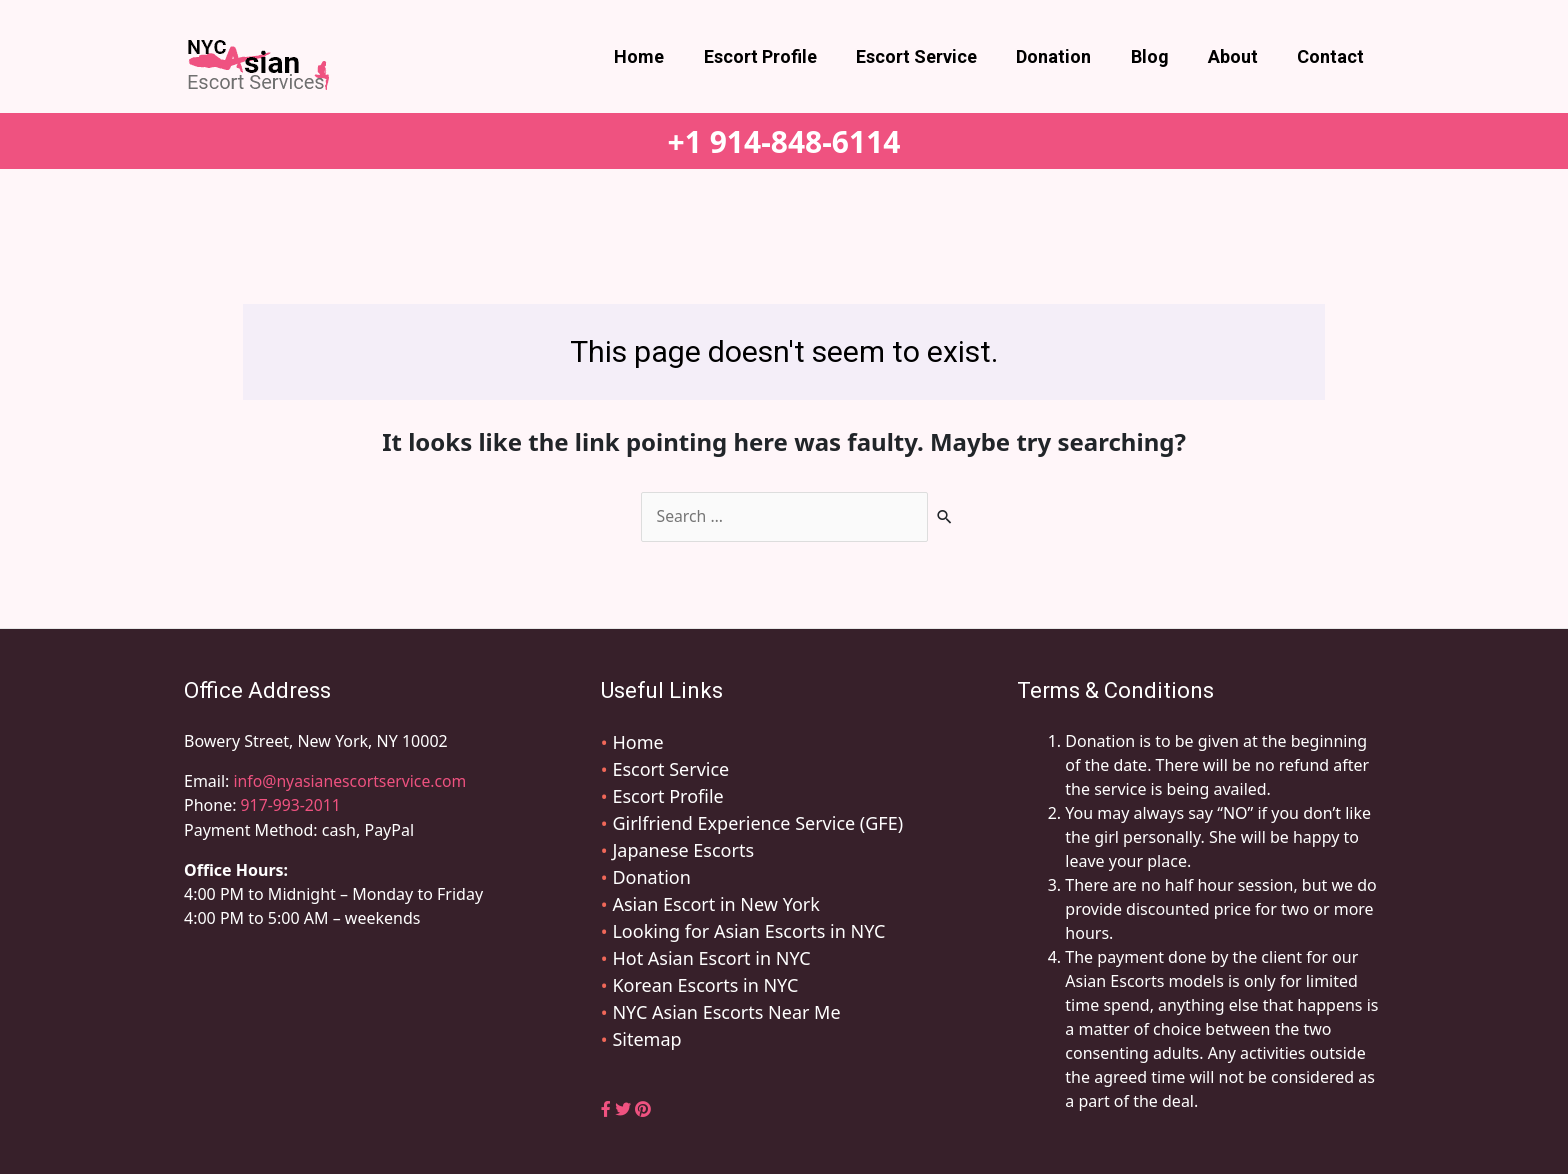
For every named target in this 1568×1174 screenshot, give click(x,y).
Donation (1065, 56)
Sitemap (646, 1039)
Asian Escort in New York (715, 904)
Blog (1158, 56)
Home (661, 56)
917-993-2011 (292, 805)
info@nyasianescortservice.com (349, 781)
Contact (1332, 56)
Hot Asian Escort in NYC (711, 958)
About (1238, 56)
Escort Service (931, 56)
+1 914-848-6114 (784, 141)
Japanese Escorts (683, 850)
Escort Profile (778, 56)
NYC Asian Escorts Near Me (726, 1012)
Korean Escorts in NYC (705, 985)
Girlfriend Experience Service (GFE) (757, 823)
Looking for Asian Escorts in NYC (748, 931)
